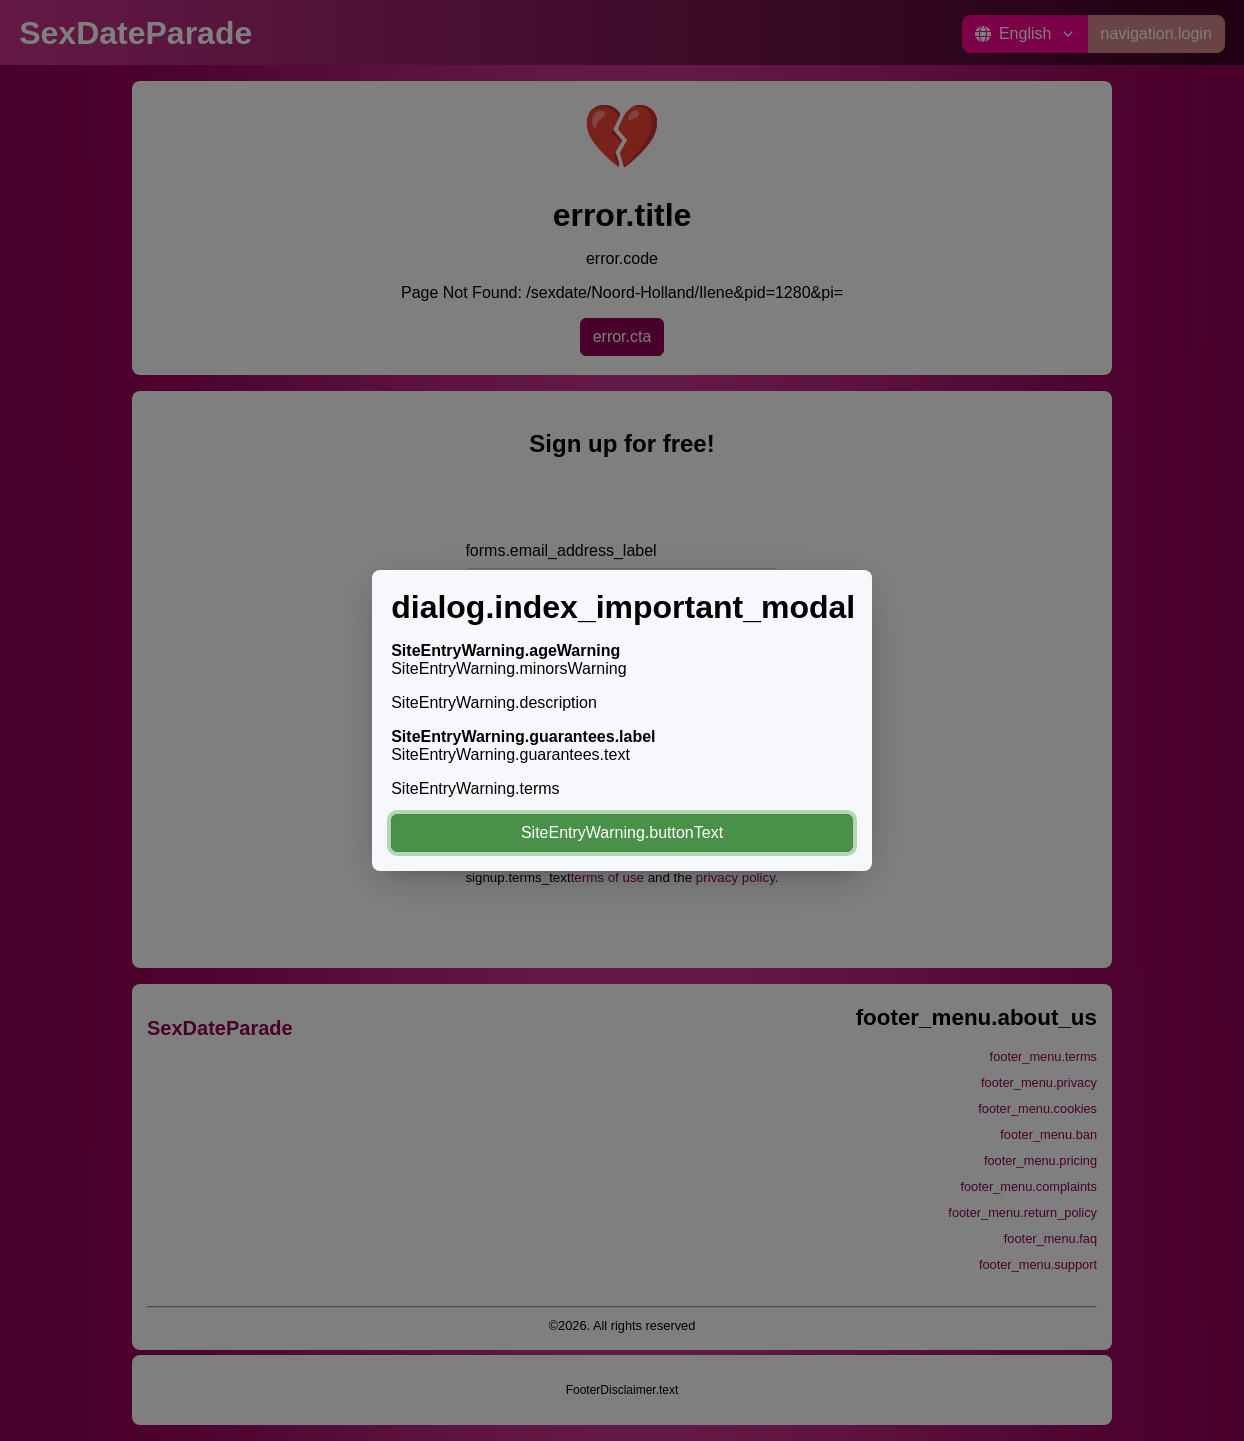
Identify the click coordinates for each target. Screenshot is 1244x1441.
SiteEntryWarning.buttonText (622, 832)
